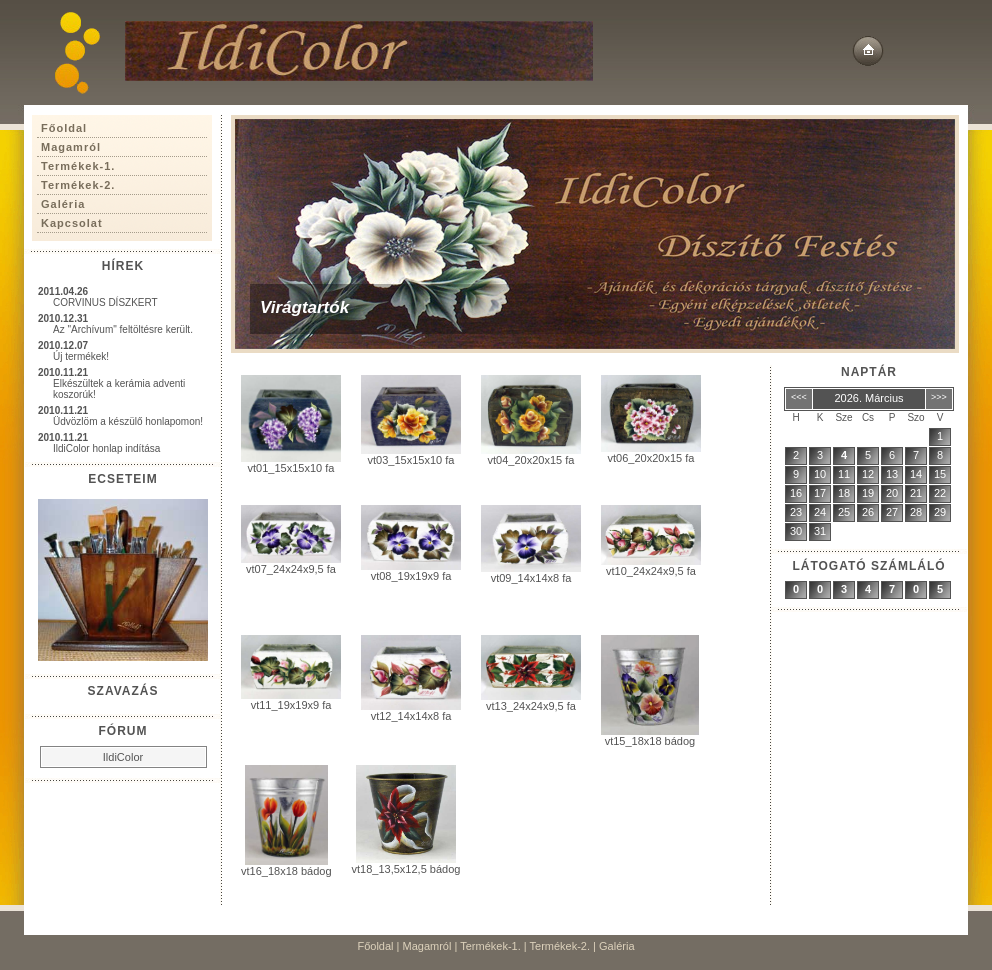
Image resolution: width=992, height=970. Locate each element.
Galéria (616, 946)
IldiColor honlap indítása (106, 448)
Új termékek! (81, 356)
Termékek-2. (560, 946)
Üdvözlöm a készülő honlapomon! (128, 421)
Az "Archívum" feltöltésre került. (123, 329)
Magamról (427, 946)
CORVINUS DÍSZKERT (105, 302)
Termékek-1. (490, 946)
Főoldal (375, 946)
